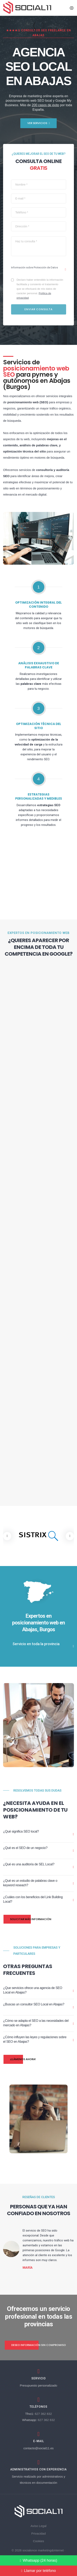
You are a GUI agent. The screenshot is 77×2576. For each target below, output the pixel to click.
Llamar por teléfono (38, 2571)
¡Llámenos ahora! (19, 2059)
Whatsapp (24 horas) (38, 2560)
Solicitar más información (27, 1919)
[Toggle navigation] (71, 8)
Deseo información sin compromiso (35, 2345)
